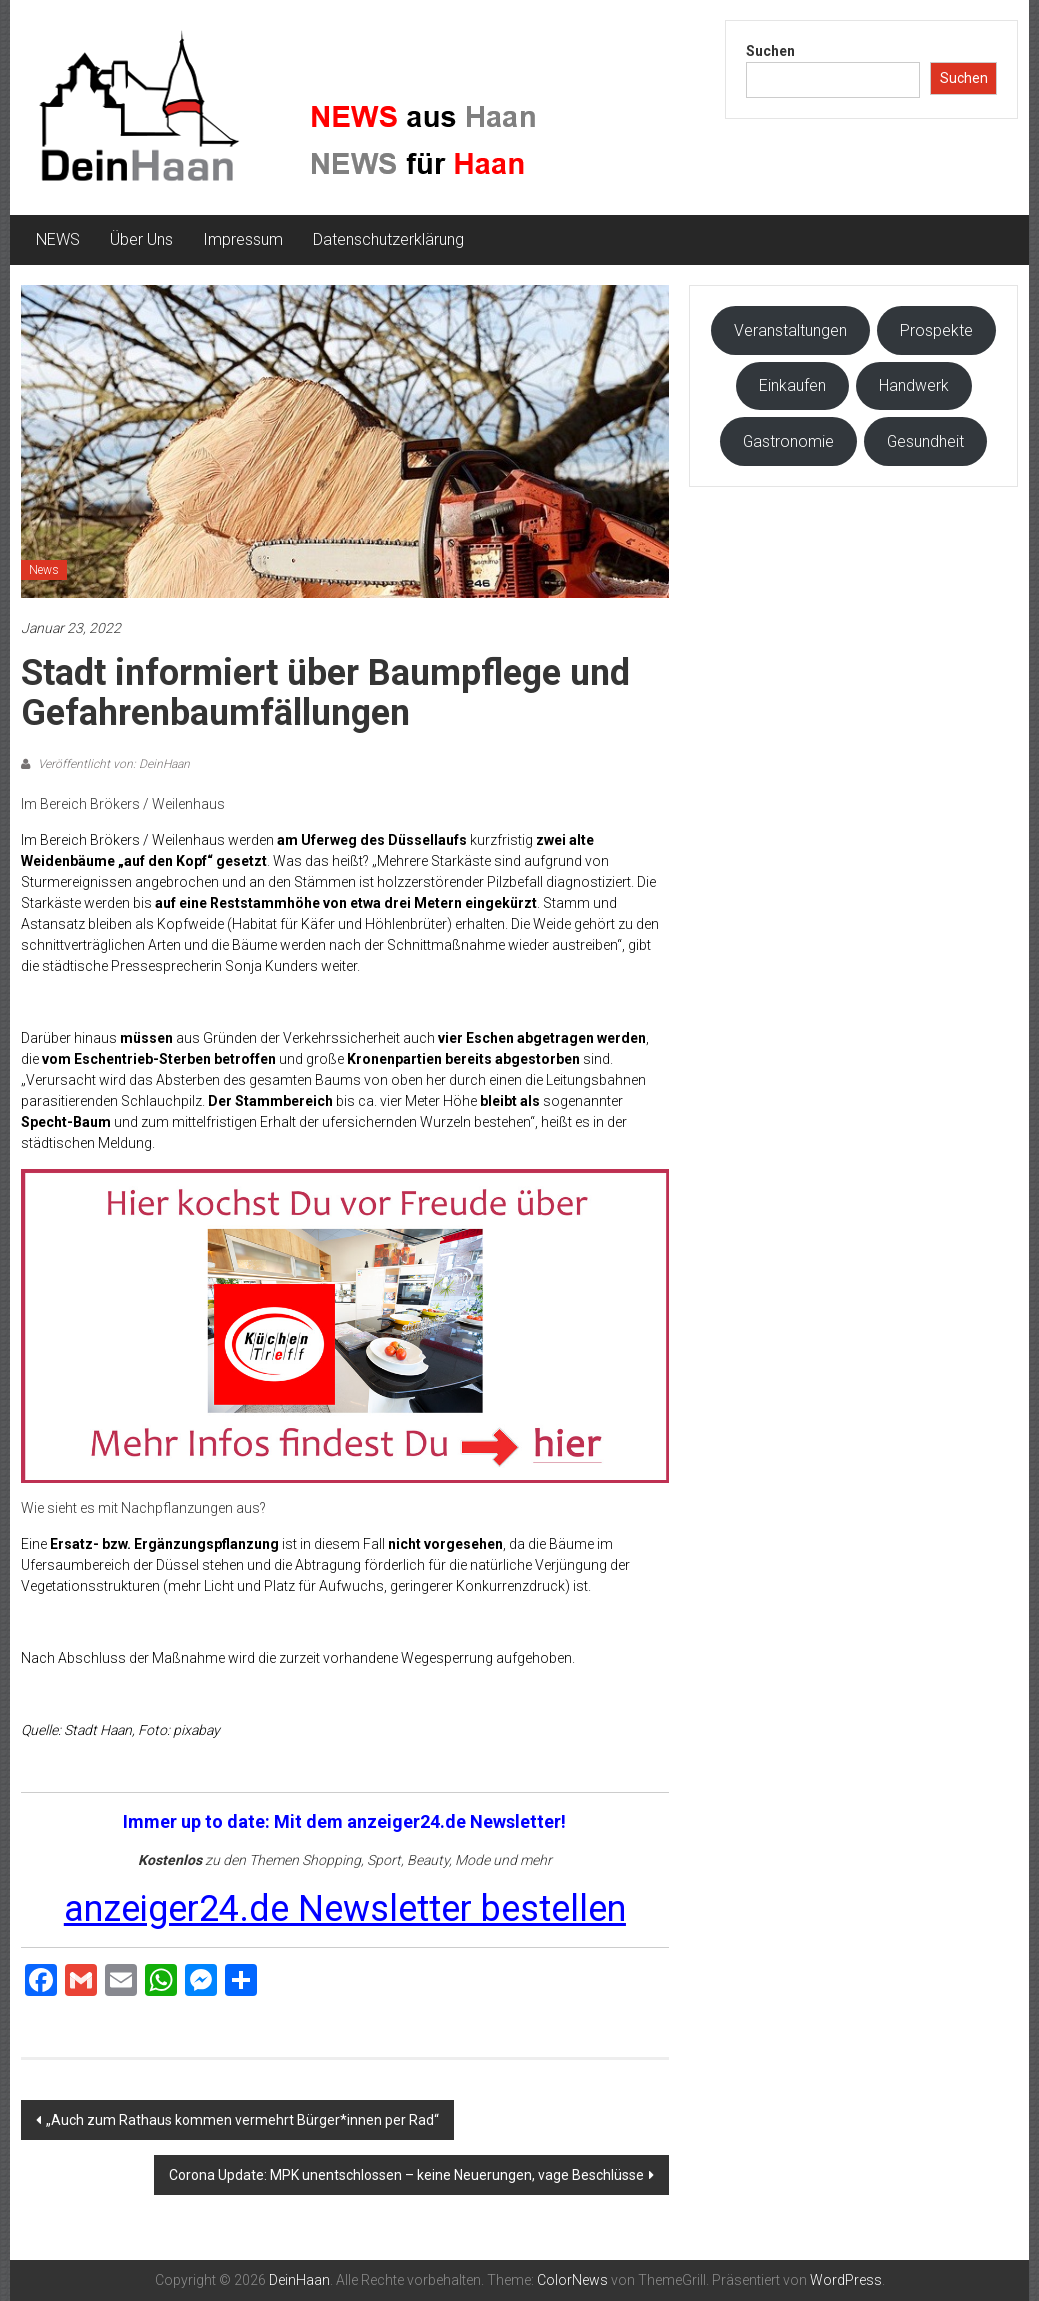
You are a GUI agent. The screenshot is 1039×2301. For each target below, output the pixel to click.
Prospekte (936, 330)
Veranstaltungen (790, 330)
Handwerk (914, 385)
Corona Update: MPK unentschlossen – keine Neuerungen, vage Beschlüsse (406, 2175)
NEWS (58, 239)
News (44, 570)
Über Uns (141, 239)
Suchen (770, 51)
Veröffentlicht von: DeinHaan (112, 764)
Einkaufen (792, 385)
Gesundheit (925, 441)
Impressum (243, 239)
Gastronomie (788, 441)
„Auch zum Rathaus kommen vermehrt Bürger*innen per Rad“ (242, 2120)
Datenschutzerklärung (388, 239)
